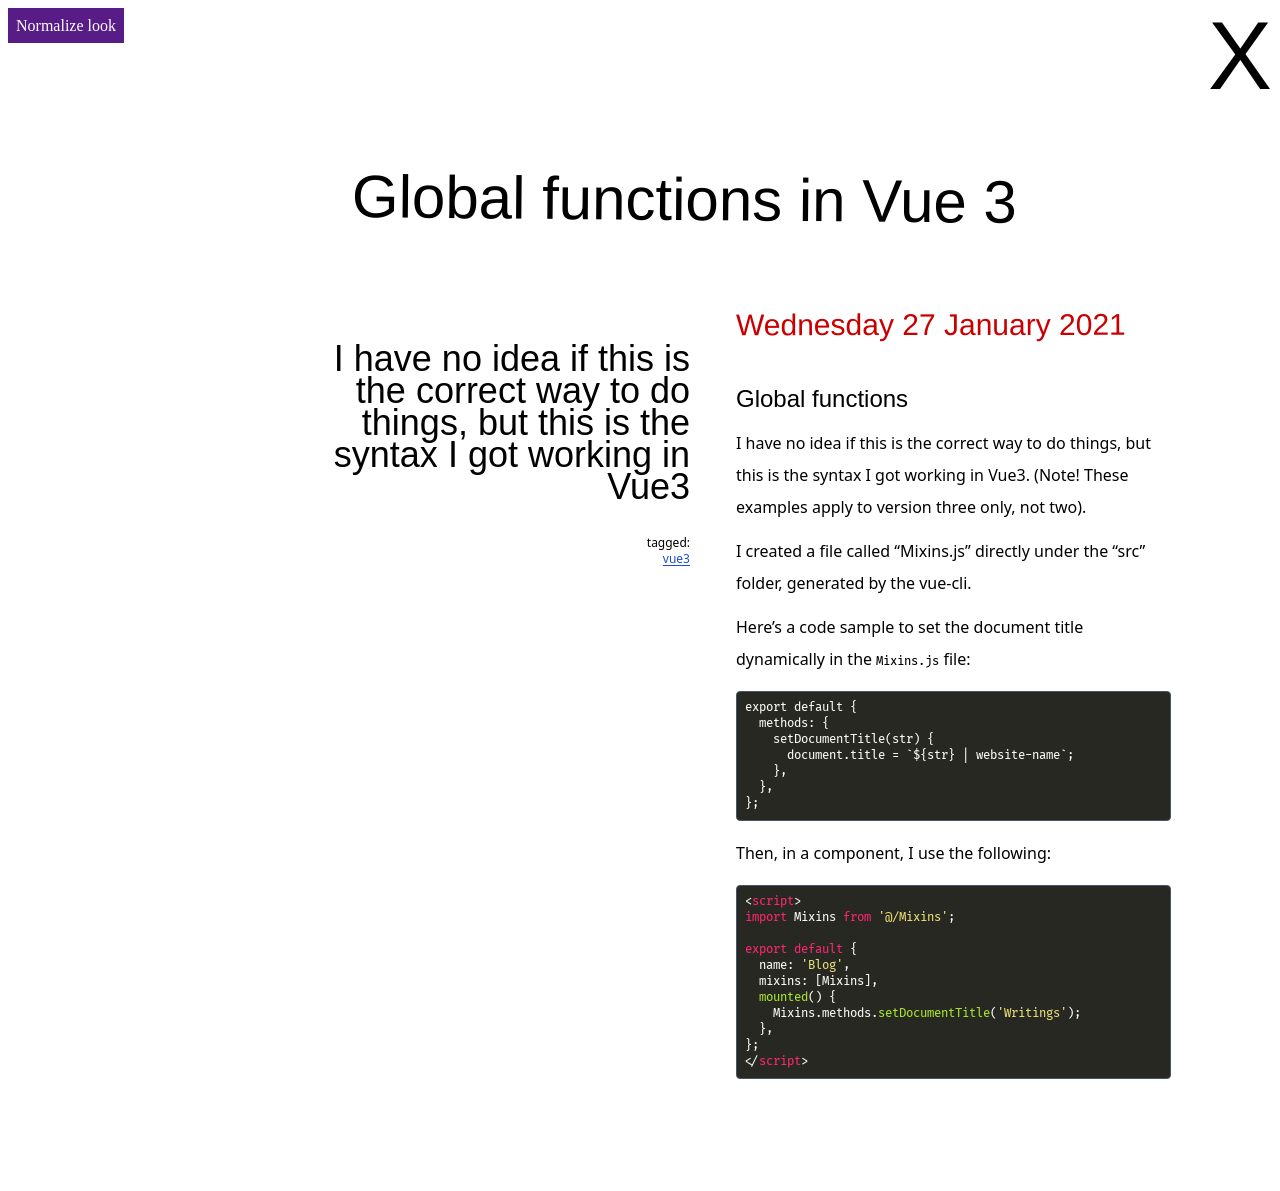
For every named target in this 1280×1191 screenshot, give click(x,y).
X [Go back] (1240, 56)
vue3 (676, 558)
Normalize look (66, 25)
